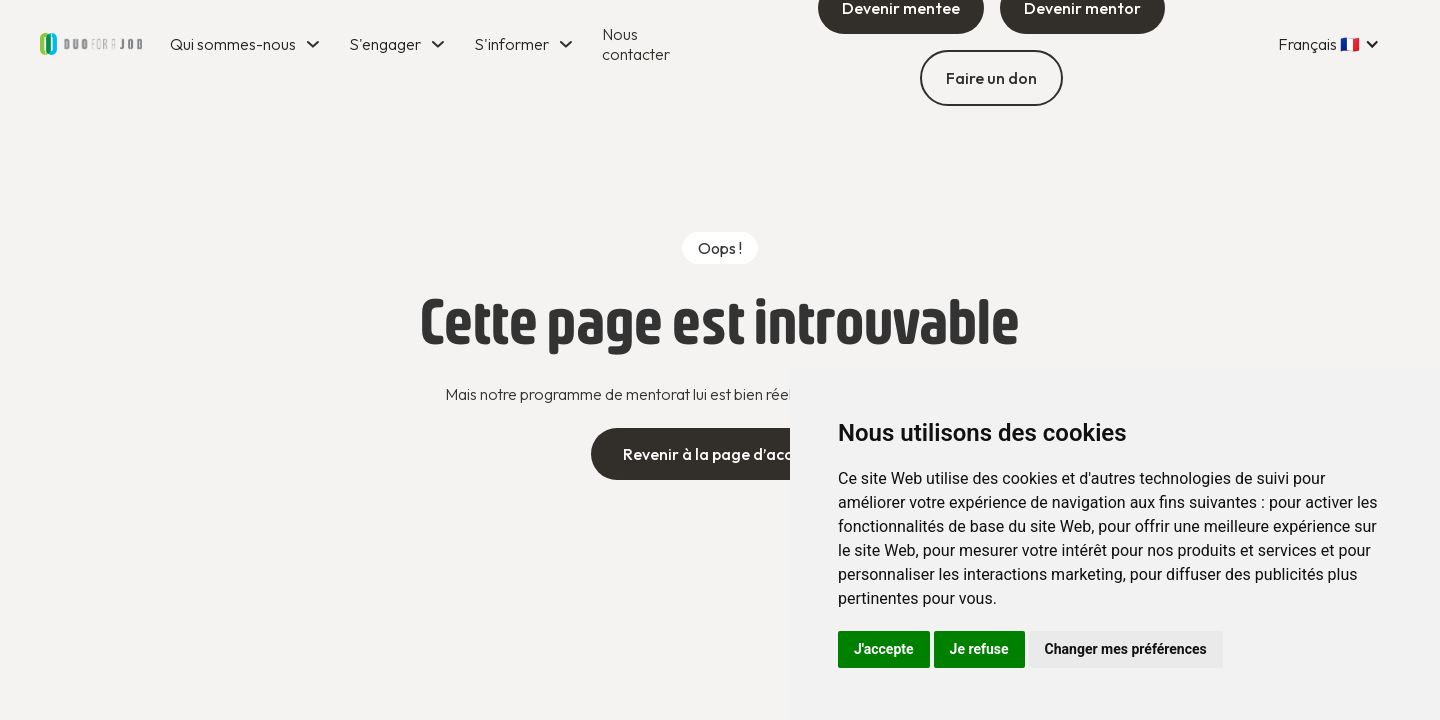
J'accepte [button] (884, 649)
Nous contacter (636, 44)
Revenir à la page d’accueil (720, 454)
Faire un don (991, 78)
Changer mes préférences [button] (1126, 649)
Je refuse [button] (979, 649)
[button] (247, 44)
